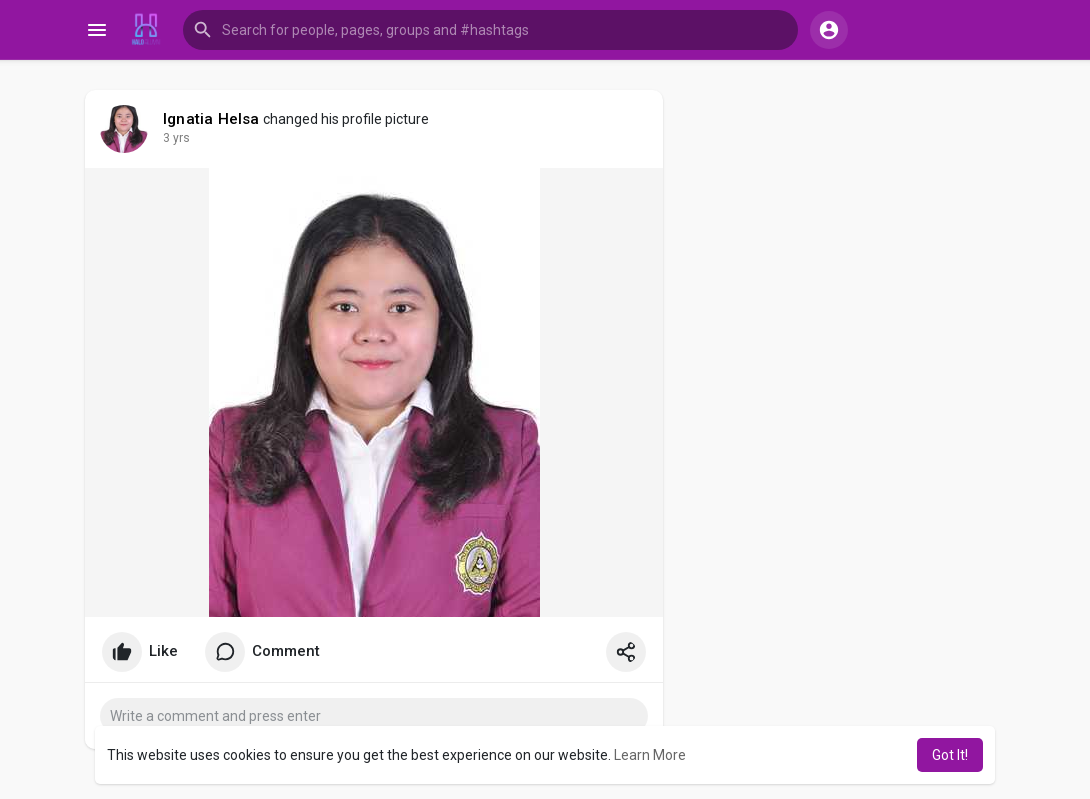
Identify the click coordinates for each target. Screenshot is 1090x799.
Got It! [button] (950, 755)
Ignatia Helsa (211, 119)
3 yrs (176, 138)
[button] (490, 30)
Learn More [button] (650, 755)
